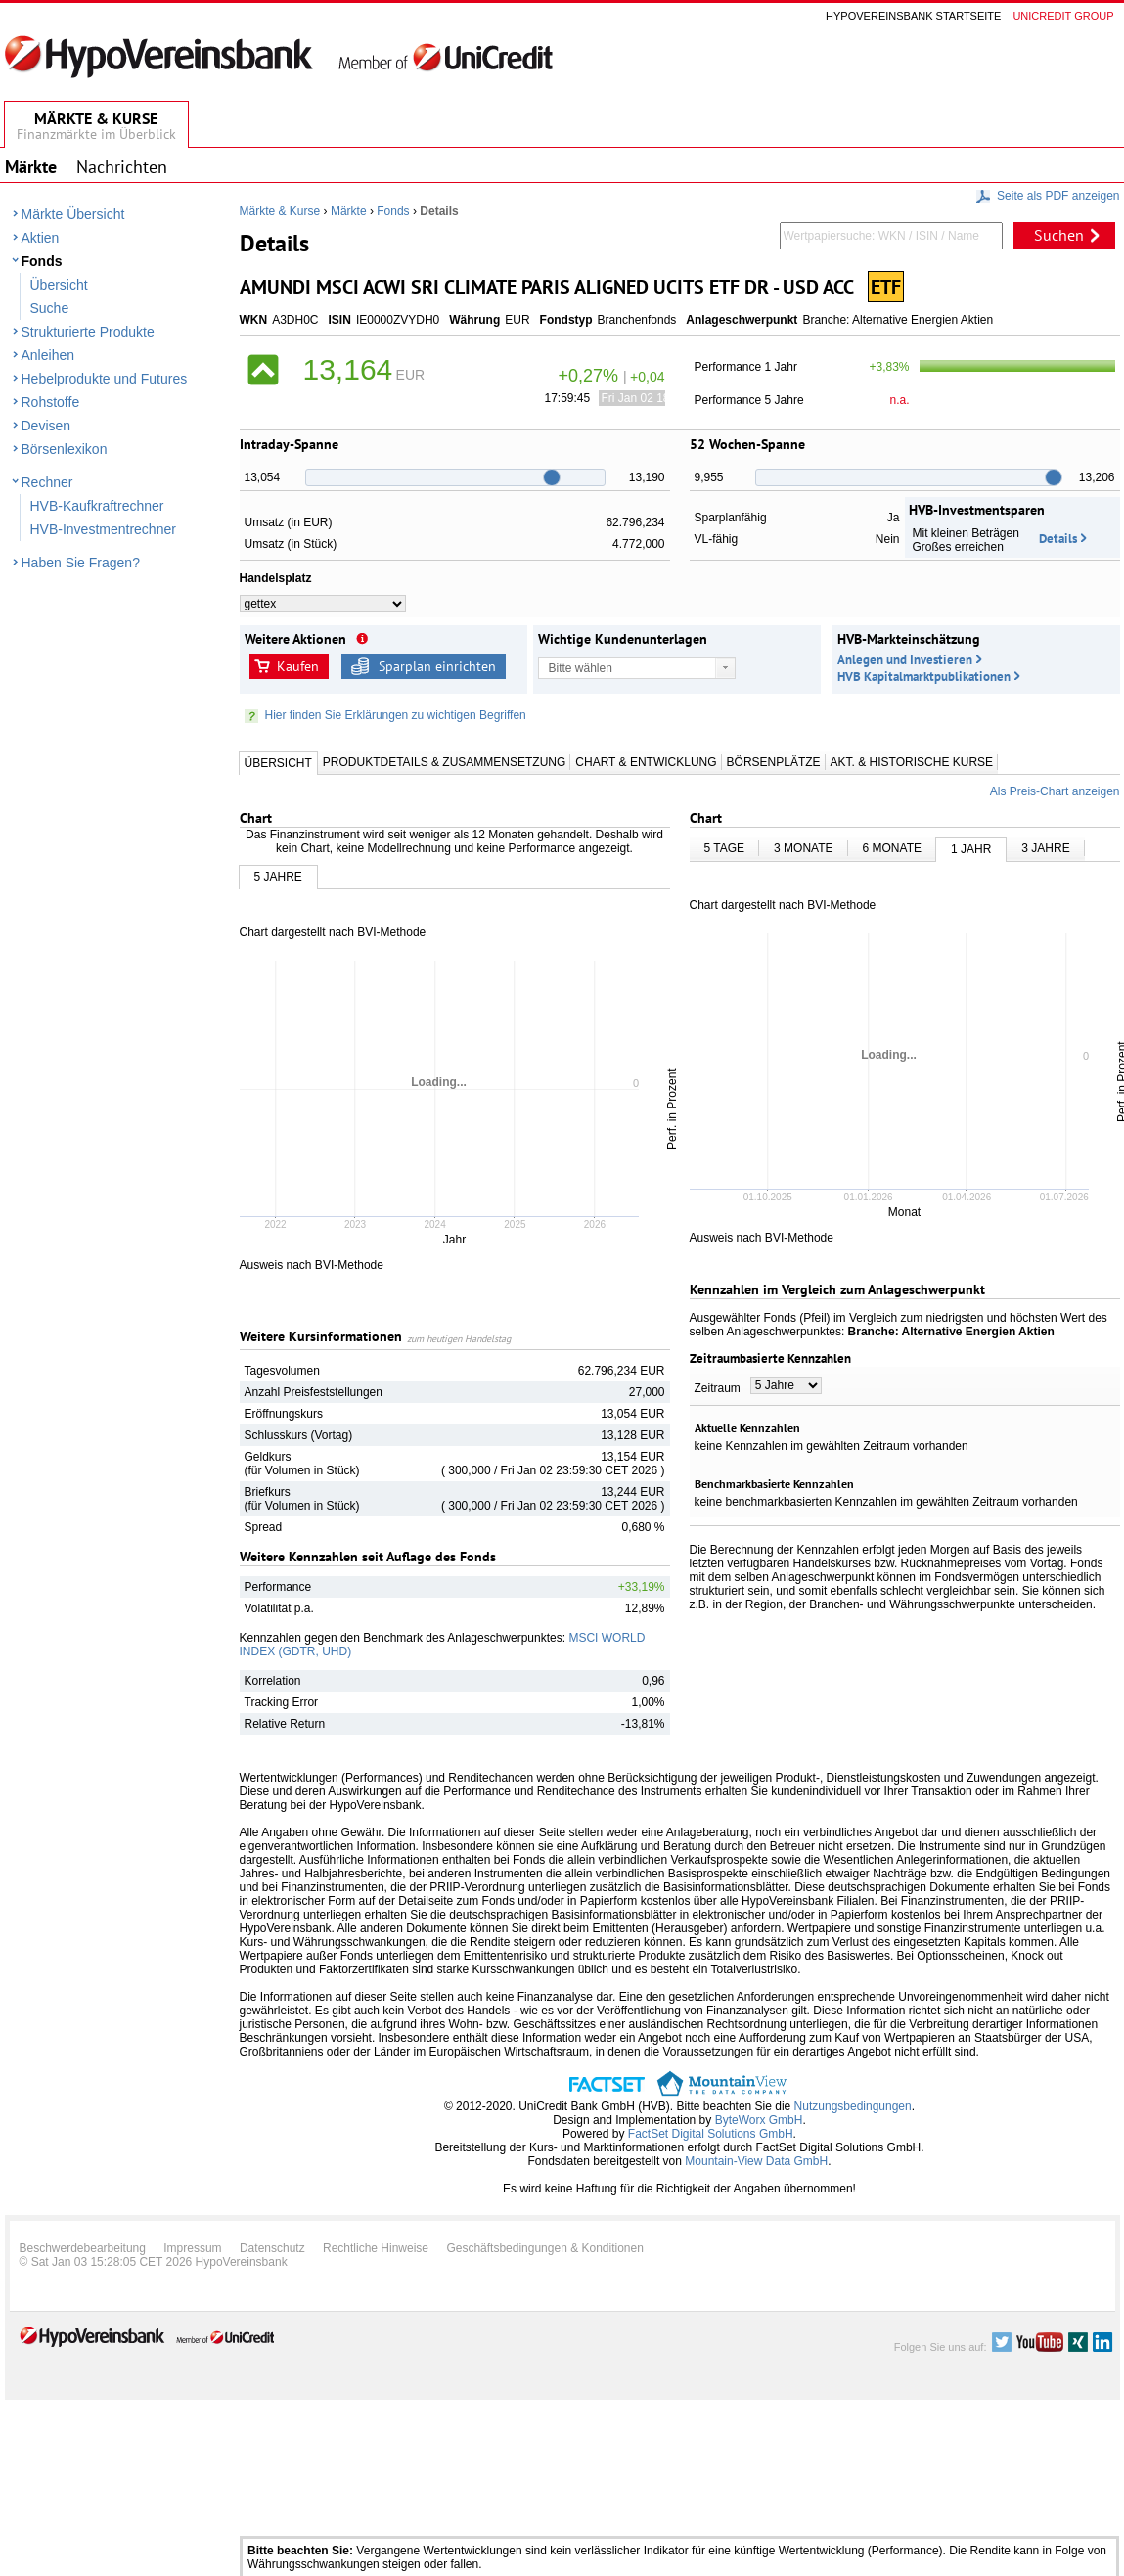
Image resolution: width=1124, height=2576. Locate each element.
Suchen (1059, 235)
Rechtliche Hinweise (375, 2248)
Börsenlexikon (65, 449)
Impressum (192, 2248)
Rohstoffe (51, 402)
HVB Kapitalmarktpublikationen (924, 676)
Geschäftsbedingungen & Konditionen (545, 2248)
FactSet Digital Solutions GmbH (710, 2134)
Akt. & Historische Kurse (912, 762)
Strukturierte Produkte (88, 331)
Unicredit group (1062, 16)
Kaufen (298, 666)
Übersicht (59, 285)
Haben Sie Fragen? (81, 562)
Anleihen (48, 355)
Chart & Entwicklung (645, 762)
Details (1058, 538)
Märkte (349, 211)
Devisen (46, 425)
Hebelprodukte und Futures (105, 378)
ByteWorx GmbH (759, 2120)
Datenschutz (272, 2248)
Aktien (41, 238)
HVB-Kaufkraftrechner (97, 506)
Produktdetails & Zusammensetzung (444, 762)
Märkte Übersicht (73, 214)
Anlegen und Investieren (904, 660)
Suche (49, 308)
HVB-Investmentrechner (103, 529)
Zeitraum (718, 1388)
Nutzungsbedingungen (853, 2106)
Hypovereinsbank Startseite (913, 16)
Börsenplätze (774, 762)
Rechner (47, 482)
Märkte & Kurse (280, 211)
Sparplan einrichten (437, 666)
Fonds (42, 261)
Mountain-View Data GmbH (756, 2161)
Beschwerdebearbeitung (83, 2248)
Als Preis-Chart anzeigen (1055, 791)
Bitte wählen (580, 668)
